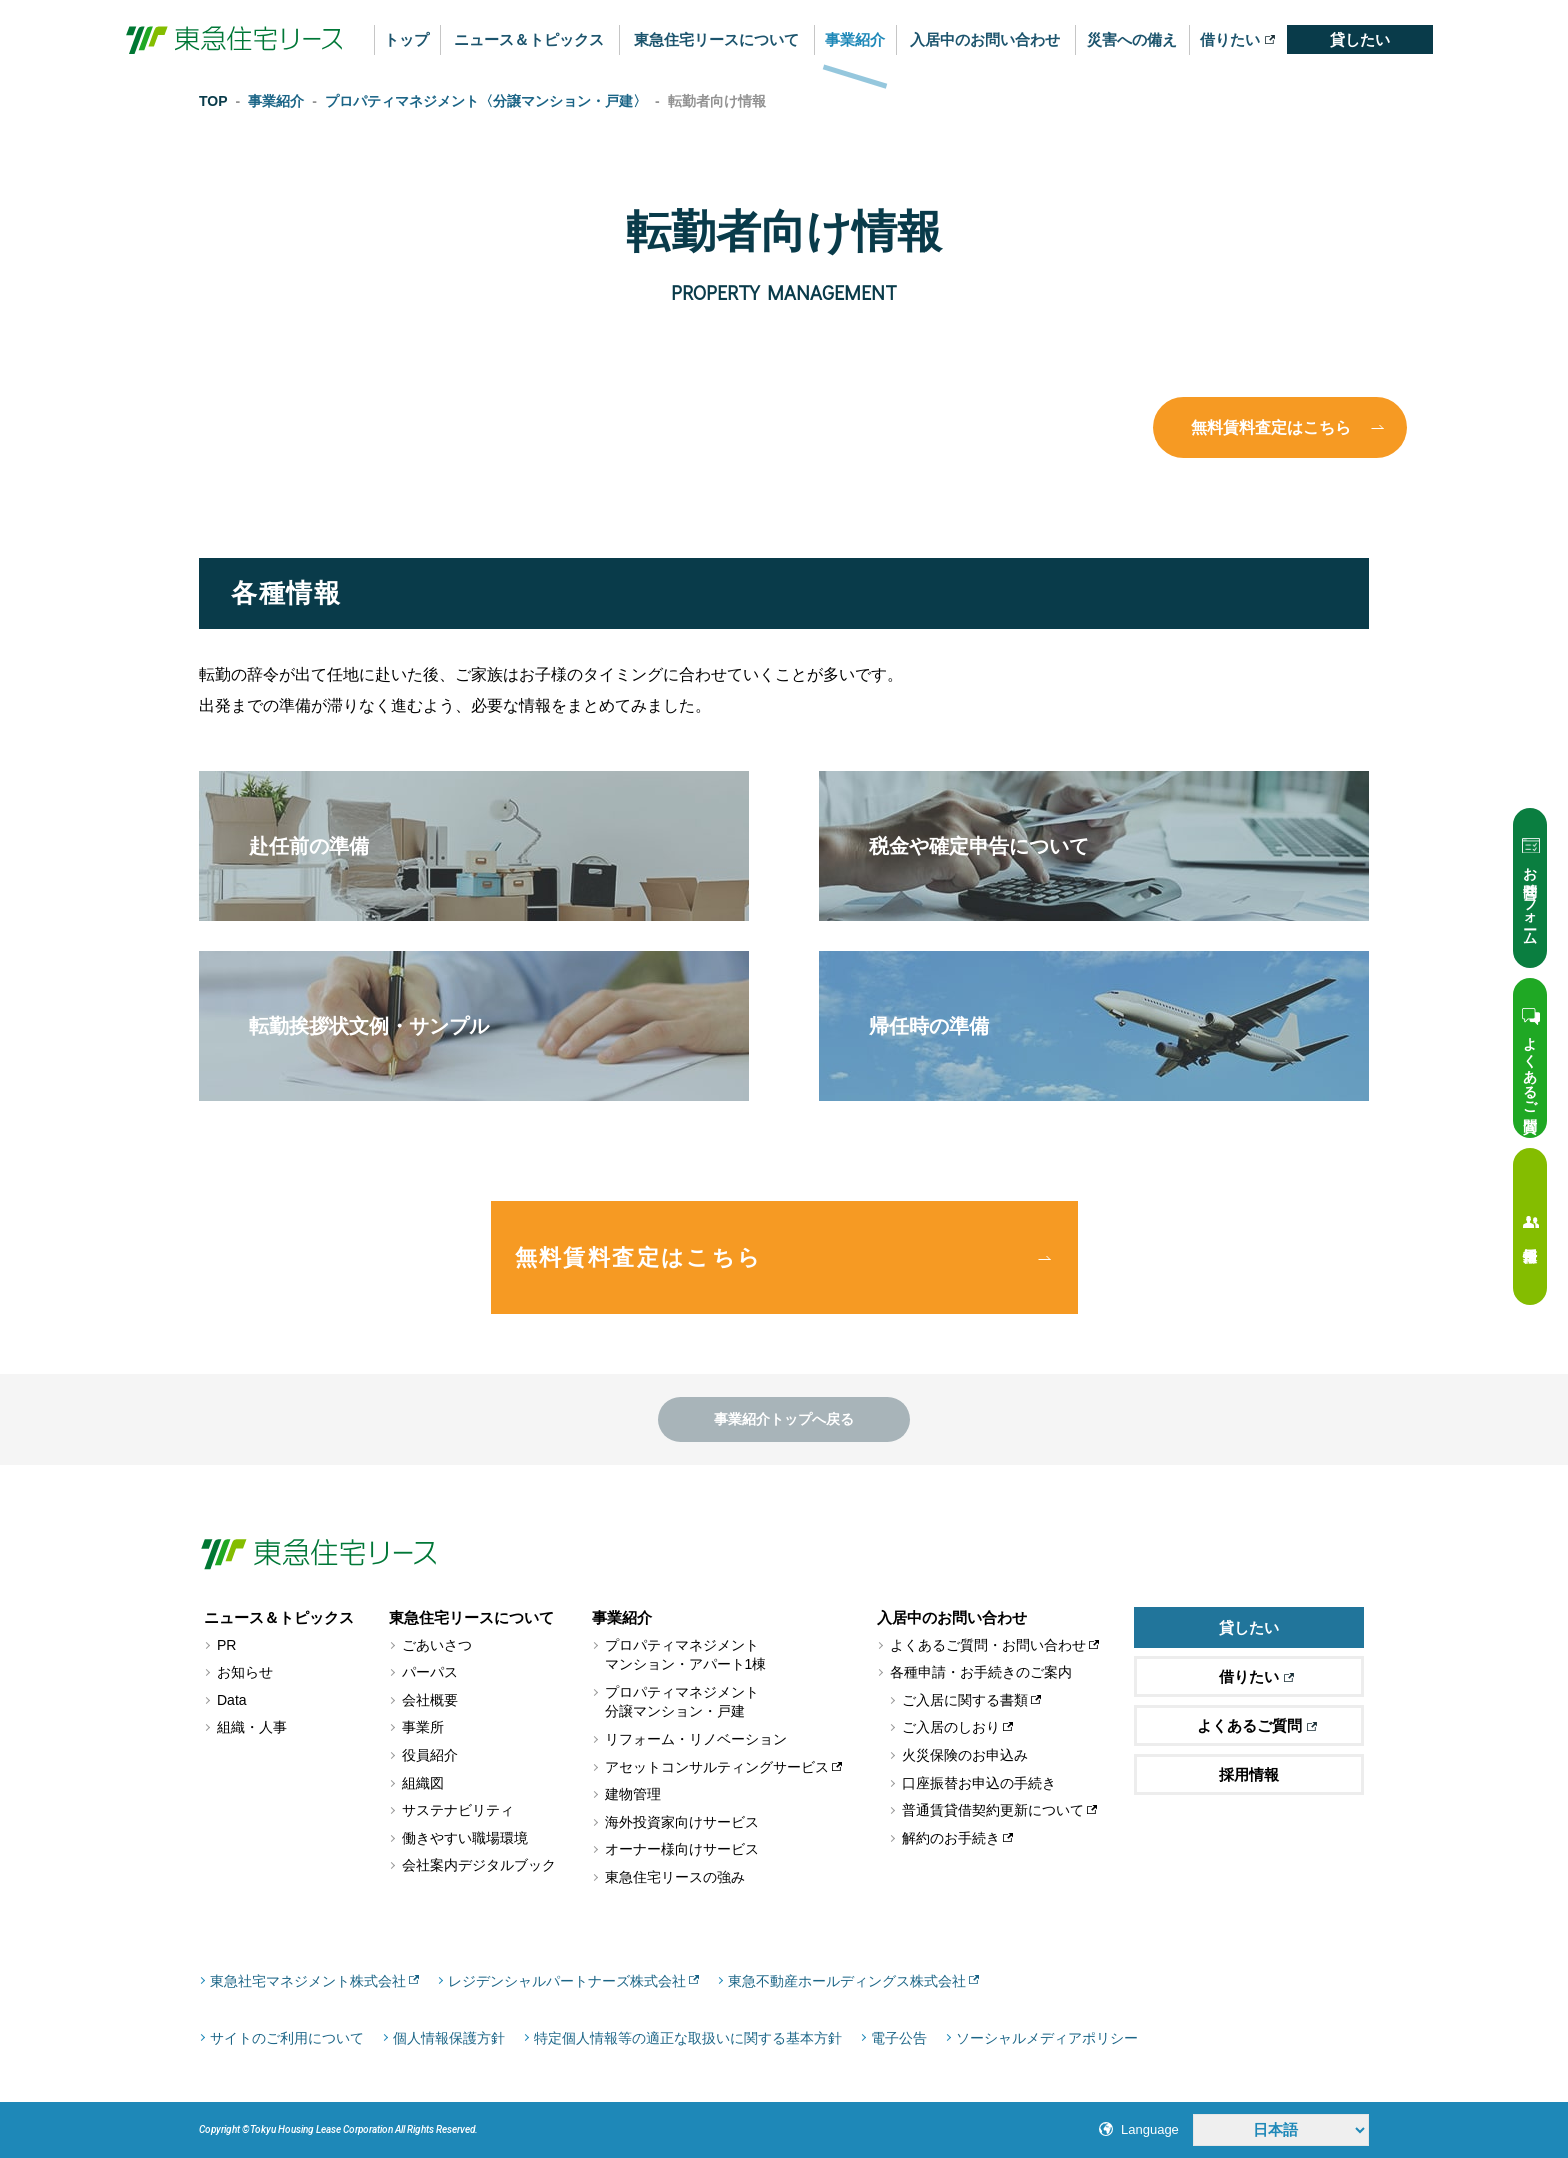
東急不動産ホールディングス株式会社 (847, 1981)
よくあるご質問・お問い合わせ (988, 1645)
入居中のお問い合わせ (985, 39)
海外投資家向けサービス (682, 1822)
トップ (406, 39)
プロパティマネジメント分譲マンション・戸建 (682, 1702)
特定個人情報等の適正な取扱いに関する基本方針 (688, 2038)
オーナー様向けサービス (682, 1849)
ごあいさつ (437, 1645)
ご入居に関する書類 (965, 1700)
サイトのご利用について (287, 2038)
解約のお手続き (951, 1838)
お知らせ (245, 1672)
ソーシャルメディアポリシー (1047, 2038)
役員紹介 (430, 1755)
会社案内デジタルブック (479, 1865)
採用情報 (1249, 1774)
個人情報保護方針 (449, 2038)
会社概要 (430, 1700)
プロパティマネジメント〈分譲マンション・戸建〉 (486, 101)
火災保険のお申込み (965, 1755)
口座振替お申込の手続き (979, 1783)
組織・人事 (252, 1727)
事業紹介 (855, 39)
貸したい (1360, 39)
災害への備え (1132, 39)
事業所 (423, 1727)
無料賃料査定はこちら (1271, 427)
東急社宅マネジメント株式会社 (308, 1981)
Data (232, 1700)
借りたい (1237, 39)
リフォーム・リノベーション (696, 1739)
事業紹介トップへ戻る (784, 1419)
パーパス (430, 1672)
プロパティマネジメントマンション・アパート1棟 (686, 1655)
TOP (213, 101)
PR (226, 1645)
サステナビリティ (458, 1810)
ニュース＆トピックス (529, 39)
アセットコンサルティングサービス (717, 1767)
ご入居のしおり (951, 1727)
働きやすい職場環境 (465, 1838)
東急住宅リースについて (716, 39)
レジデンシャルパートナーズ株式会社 (567, 1981)
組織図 (423, 1783)
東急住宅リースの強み (675, 1877)
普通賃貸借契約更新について (993, 1810)
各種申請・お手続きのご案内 (981, 1672)
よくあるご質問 (1257, 1725)
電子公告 (899, 2038)
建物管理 (633, 1794)
